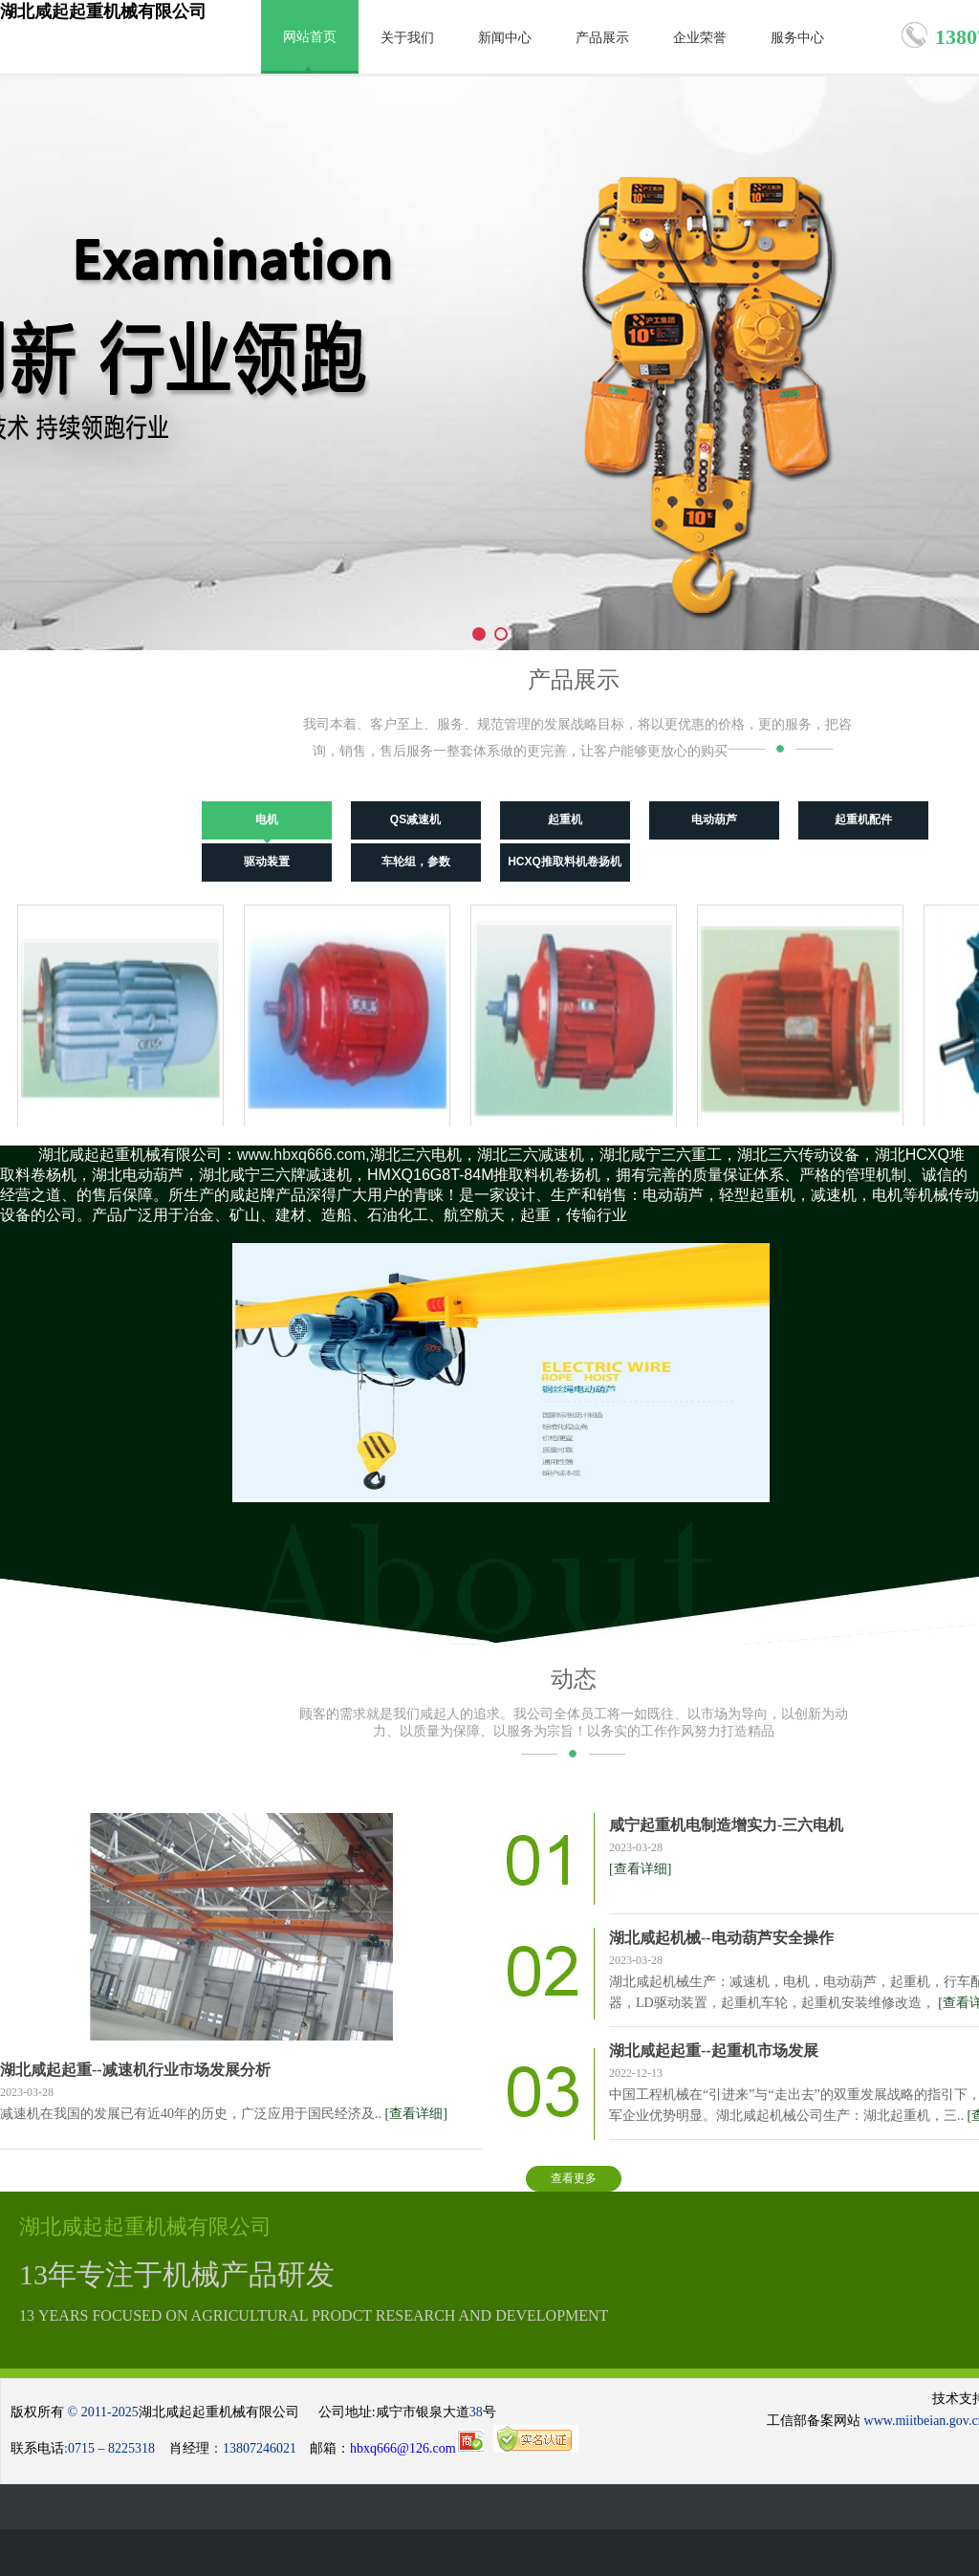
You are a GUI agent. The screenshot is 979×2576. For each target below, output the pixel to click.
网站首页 (310, 37)
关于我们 (407, 38)
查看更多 (574, 2178)
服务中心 (797, 38)
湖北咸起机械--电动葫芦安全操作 (721, 1938)
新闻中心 (505, 38)
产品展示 (602, 38)
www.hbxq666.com (301, 1154)
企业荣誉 (700, 38)
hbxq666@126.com (417, 2448)
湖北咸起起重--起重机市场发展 (713, 2050)
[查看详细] (416, 2114)
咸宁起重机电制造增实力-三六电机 (726, 1825)
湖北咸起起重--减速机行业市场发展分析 (135, 2070)
